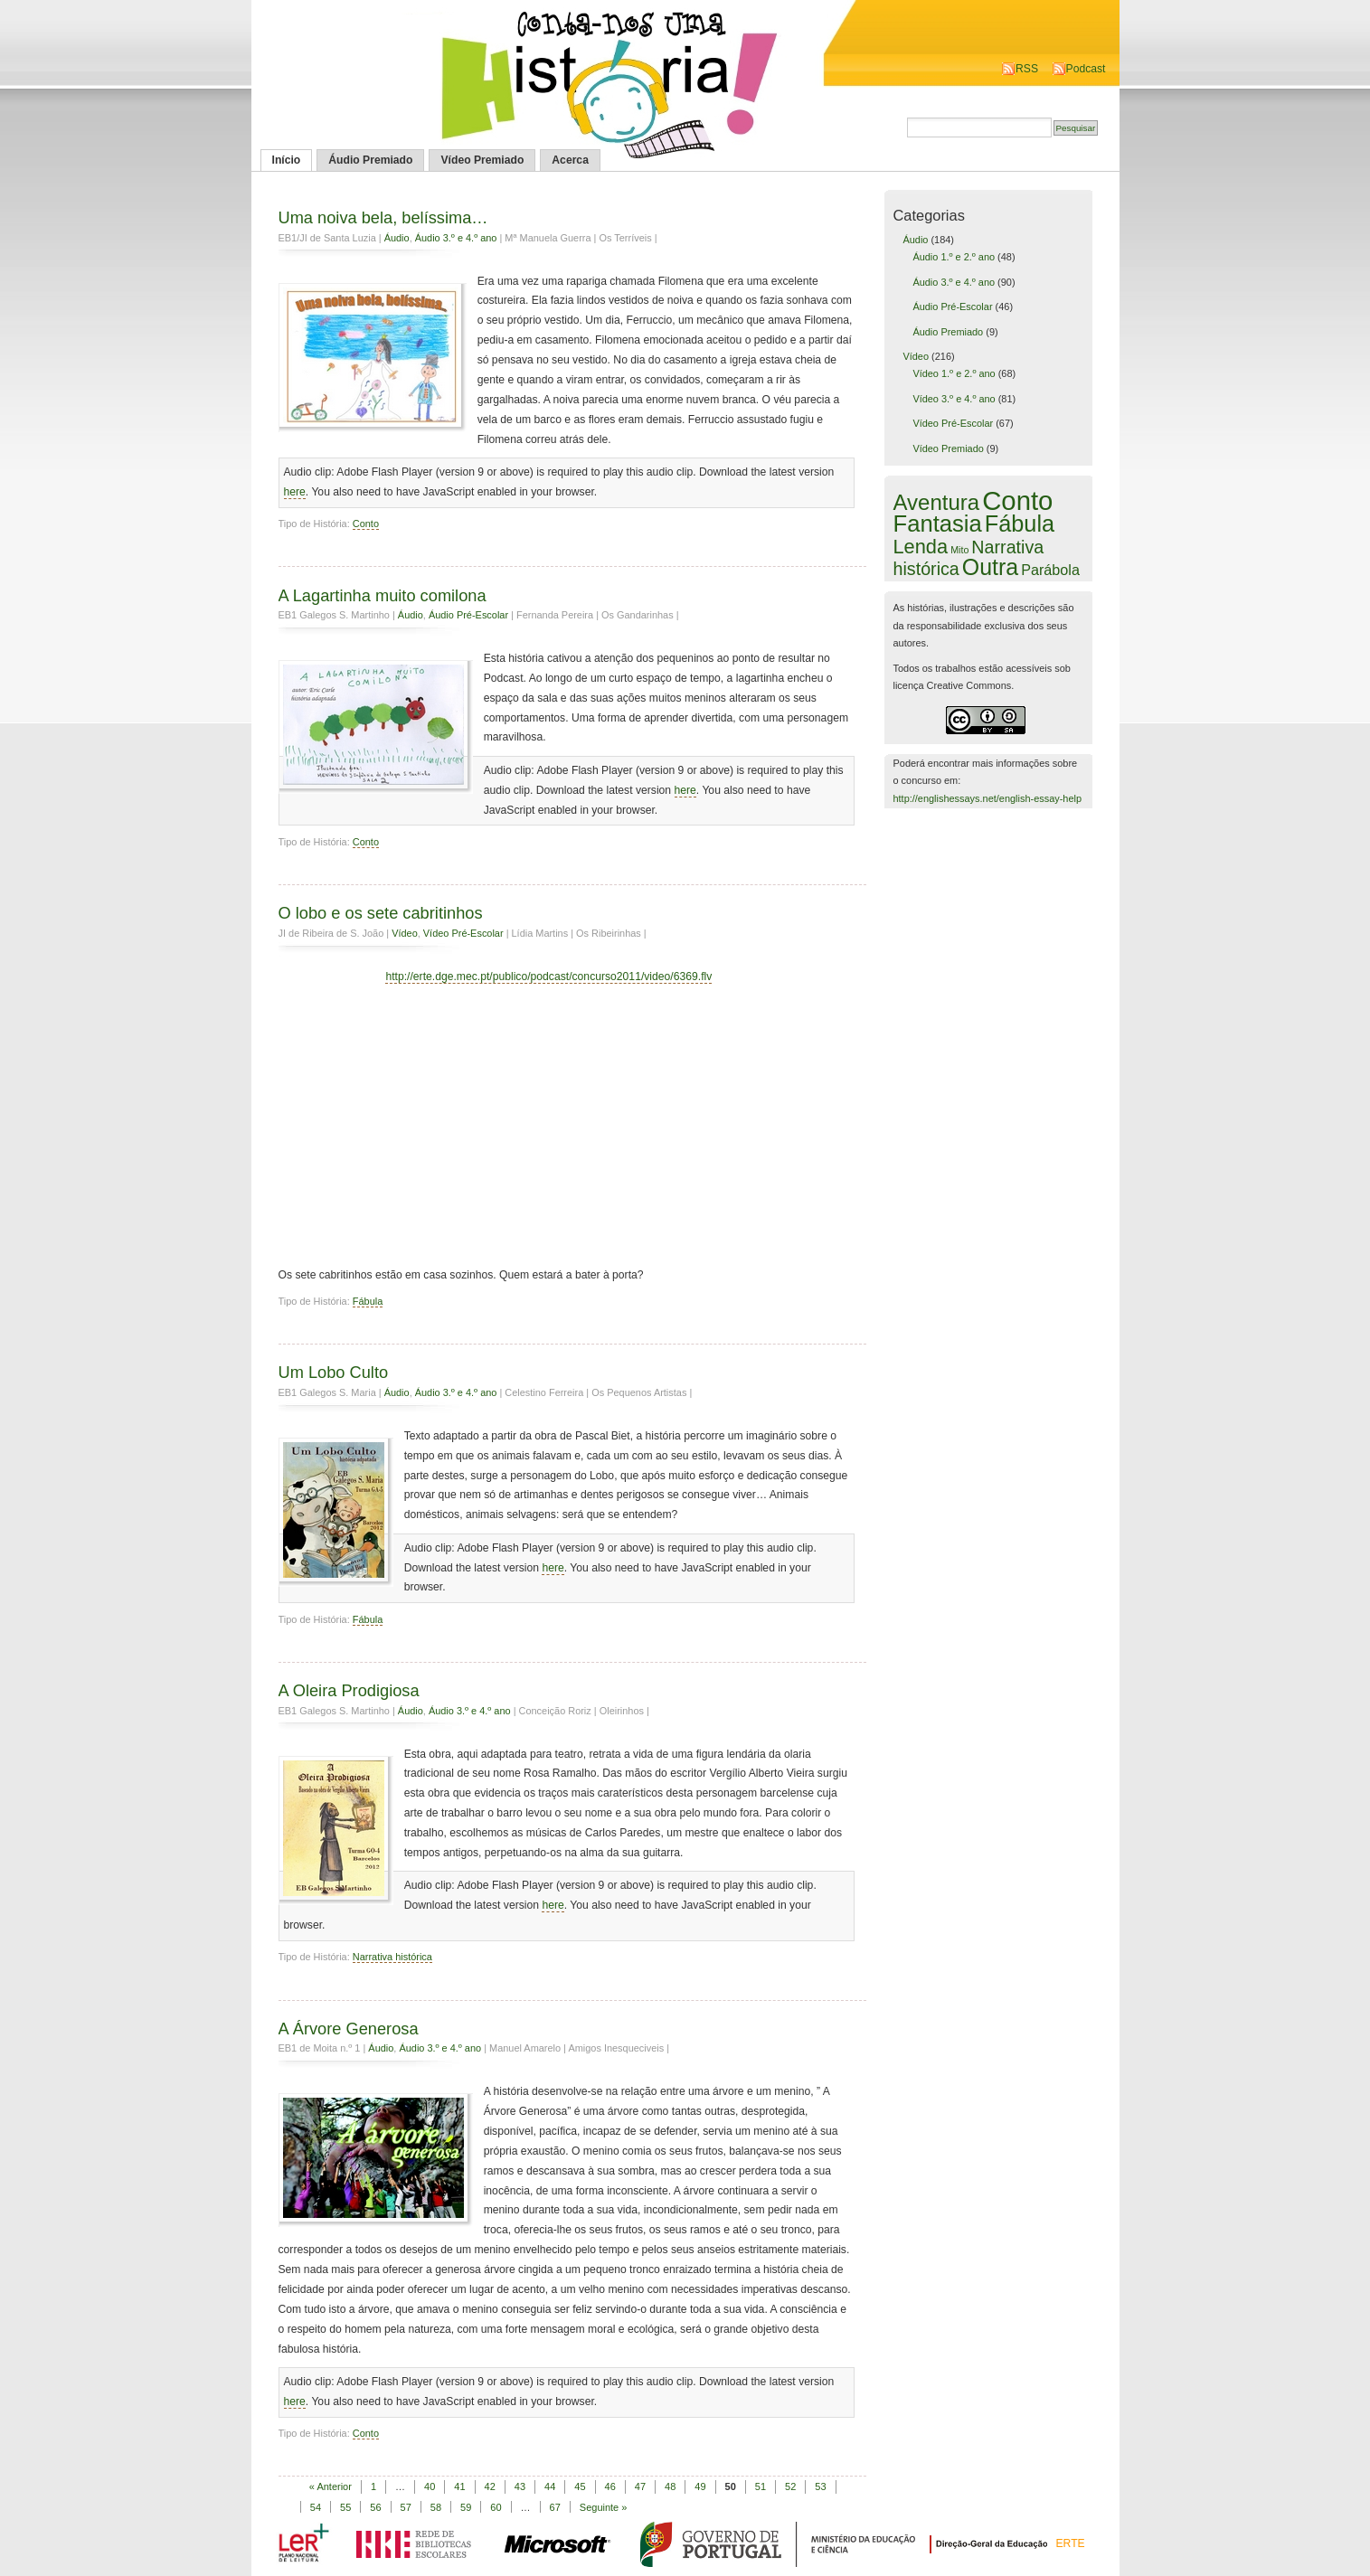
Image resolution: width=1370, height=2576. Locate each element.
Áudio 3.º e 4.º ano (456, 237)
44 (549, 2486)
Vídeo (405, 933)
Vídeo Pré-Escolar (463, 933)
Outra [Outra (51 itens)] (990, 567)
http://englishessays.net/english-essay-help (987, 798)
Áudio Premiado (370, 160)
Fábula (368, 1301)
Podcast (1086, 68)
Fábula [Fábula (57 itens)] (1019, 523)
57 (406, 2507)
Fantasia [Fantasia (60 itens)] (937, 523)
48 (670, 2486)
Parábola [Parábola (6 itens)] (1050, 569)
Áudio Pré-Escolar (468, 614)
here (295, 492)
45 (579, 2486)
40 (429, 2486)
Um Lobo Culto (334, 1372)
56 (375, 2507)
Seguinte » (604, 2507)
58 (435, 2507)
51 (760, 2486)
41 (459, 2486)
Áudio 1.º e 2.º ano (953, 256)
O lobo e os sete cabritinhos (381, 912)
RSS (1027, 68)
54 (315, 2507)
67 (555, 2507)
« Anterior (330, 2486)
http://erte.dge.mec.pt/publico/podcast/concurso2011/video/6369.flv (548, 976)
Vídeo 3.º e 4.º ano (953, 398)
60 (495, 2507)
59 (465, 2507)
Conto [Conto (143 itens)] (1017, 500)
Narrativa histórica (392, 1956)
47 (640, 2486)
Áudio (397, 237)
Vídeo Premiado (482, 160)
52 (790, 2486)
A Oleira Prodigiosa (349, 1690)
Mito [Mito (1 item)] (959, 549)
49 (699, 2486)
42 (490, 2486)
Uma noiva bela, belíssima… (383, 217)
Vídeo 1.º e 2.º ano (953, 373)
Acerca (570, 160)
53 (820, 2486)
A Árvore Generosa (349, 2028)
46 (610, 2486)
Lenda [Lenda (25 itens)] (921, 546)
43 (520, 2486)
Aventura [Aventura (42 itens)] (936, 502)
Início (286, 160)
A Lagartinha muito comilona (383, 595)
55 (345, 2507)
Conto (366, 523)
